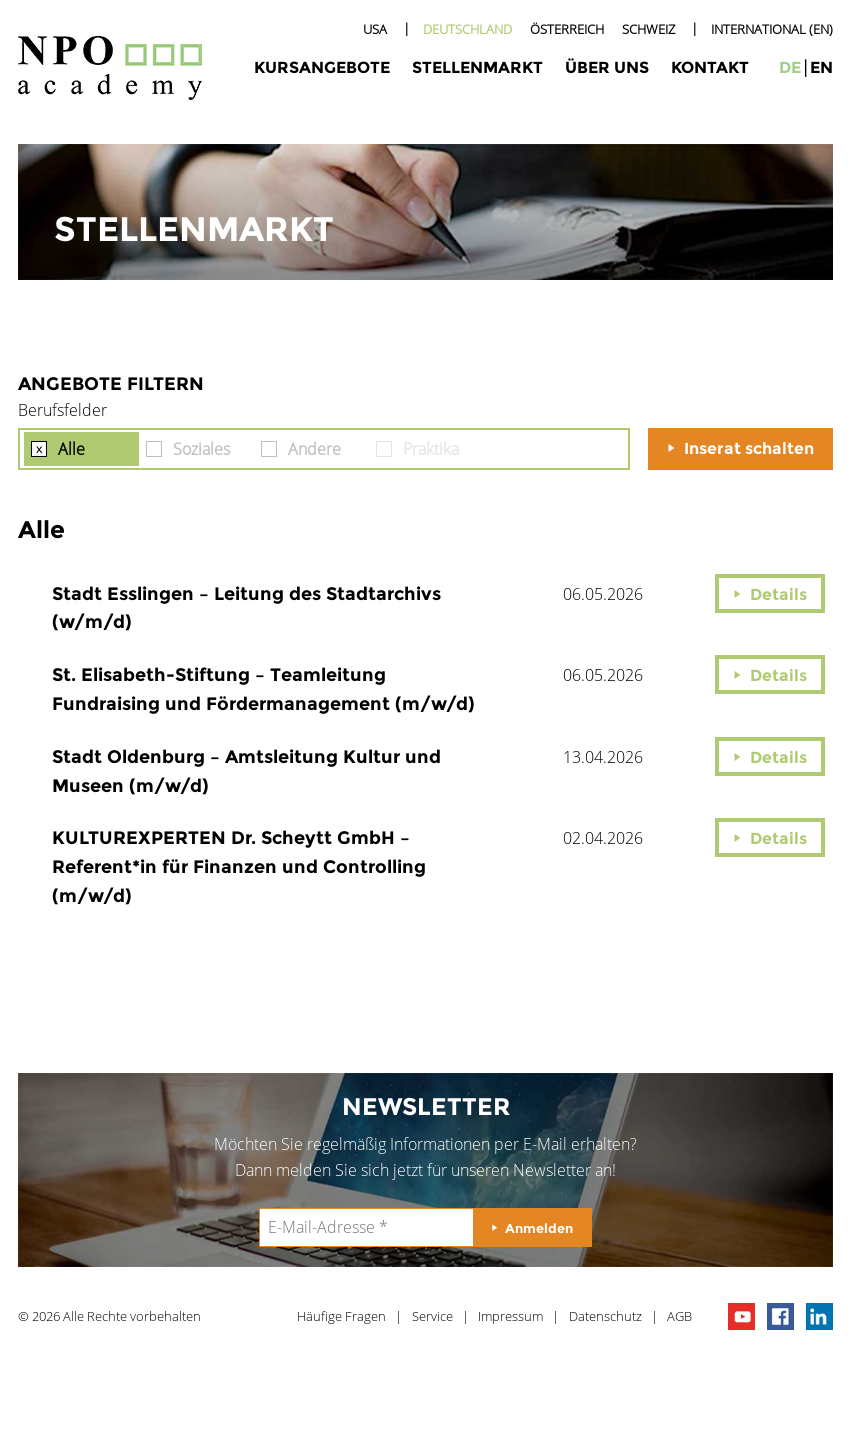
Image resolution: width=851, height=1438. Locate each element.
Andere (314, 449)
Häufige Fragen (341, 1316)
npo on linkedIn (819, 1316)
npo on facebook (780, 1316)
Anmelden (539, 1228)
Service (432, 1316)
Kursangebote (322, 67)
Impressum (510, 1316)
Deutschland (467, 29)
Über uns (607, 67)
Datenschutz (605, 1316)
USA (375, 29)
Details (778, 594)
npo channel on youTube (741, 1316)
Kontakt (710, 67)
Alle (71, 449)
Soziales (201, 449)
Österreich (567, 29)
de (790, 67)
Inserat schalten (749, 448)
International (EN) (772, 29)
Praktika (431, 449)
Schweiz (648, 29)
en (821, 67)
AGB (679, 1316)
